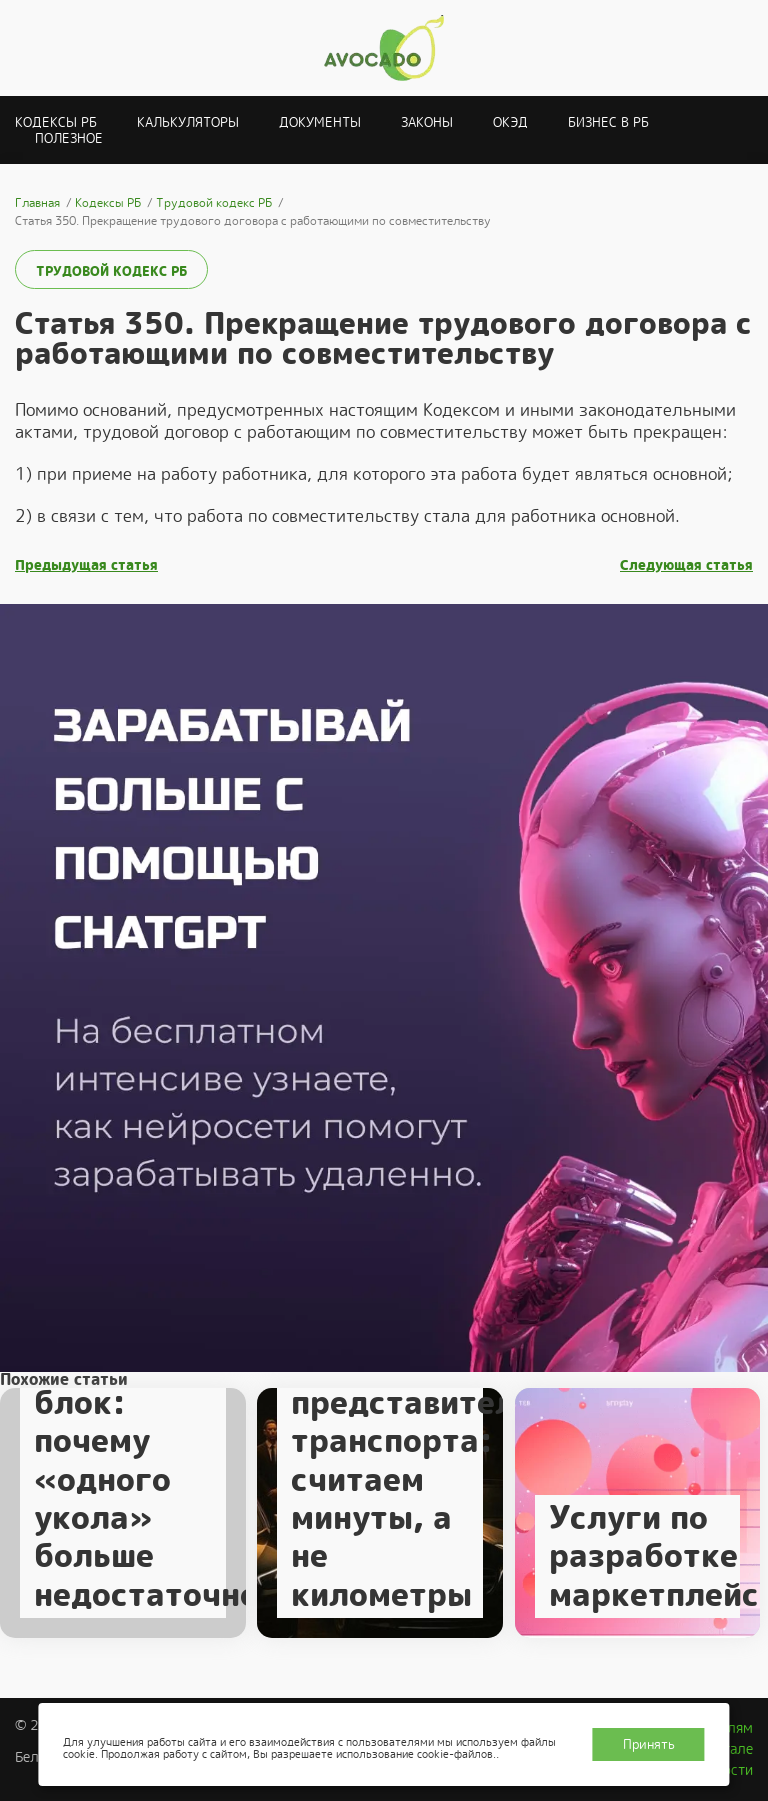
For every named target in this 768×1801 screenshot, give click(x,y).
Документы (320, 122)
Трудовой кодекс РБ (111, 271)
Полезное (69, 138)
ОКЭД (510, 122)
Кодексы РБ (56, 122)
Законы (427, 122)
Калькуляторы (188, 122)
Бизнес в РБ (608, 122)
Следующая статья (686, 565)
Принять (649, 1744)
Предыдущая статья (86, 565)
